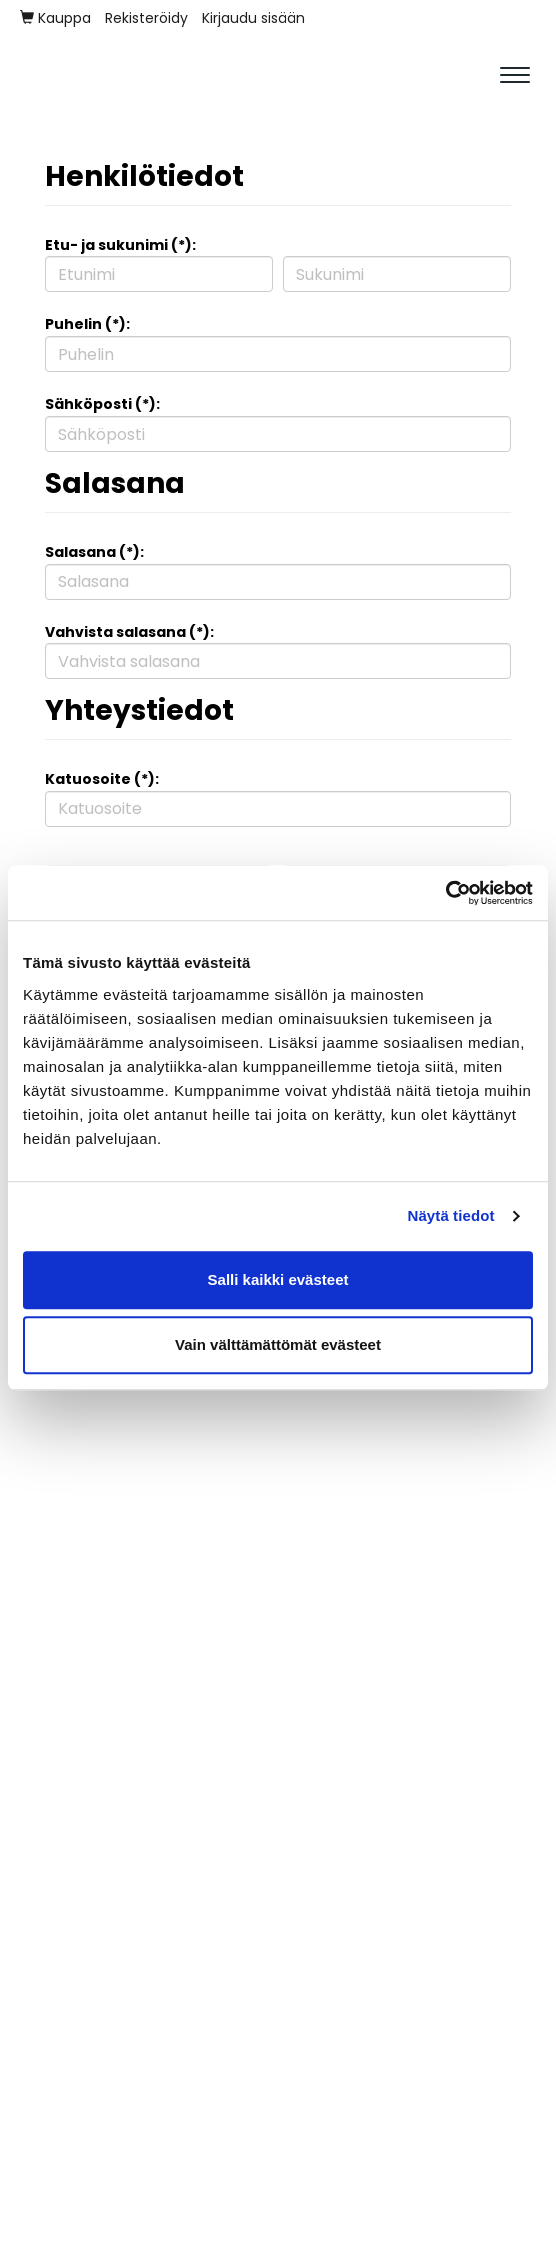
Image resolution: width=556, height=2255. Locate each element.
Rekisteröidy (146, 18)
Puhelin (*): (87, 324)
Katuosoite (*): (102, 779)
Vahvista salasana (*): (129, 632)
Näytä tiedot (451, 1215)
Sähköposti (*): (102, 404)
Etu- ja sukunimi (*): (120, 245)
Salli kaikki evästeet (278, 1279)
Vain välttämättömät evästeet (278, 1344)
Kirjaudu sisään (253, 18)
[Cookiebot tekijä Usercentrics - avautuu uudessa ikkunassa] (445, 893)
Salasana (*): (94, 552)
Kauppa (55, 18)
